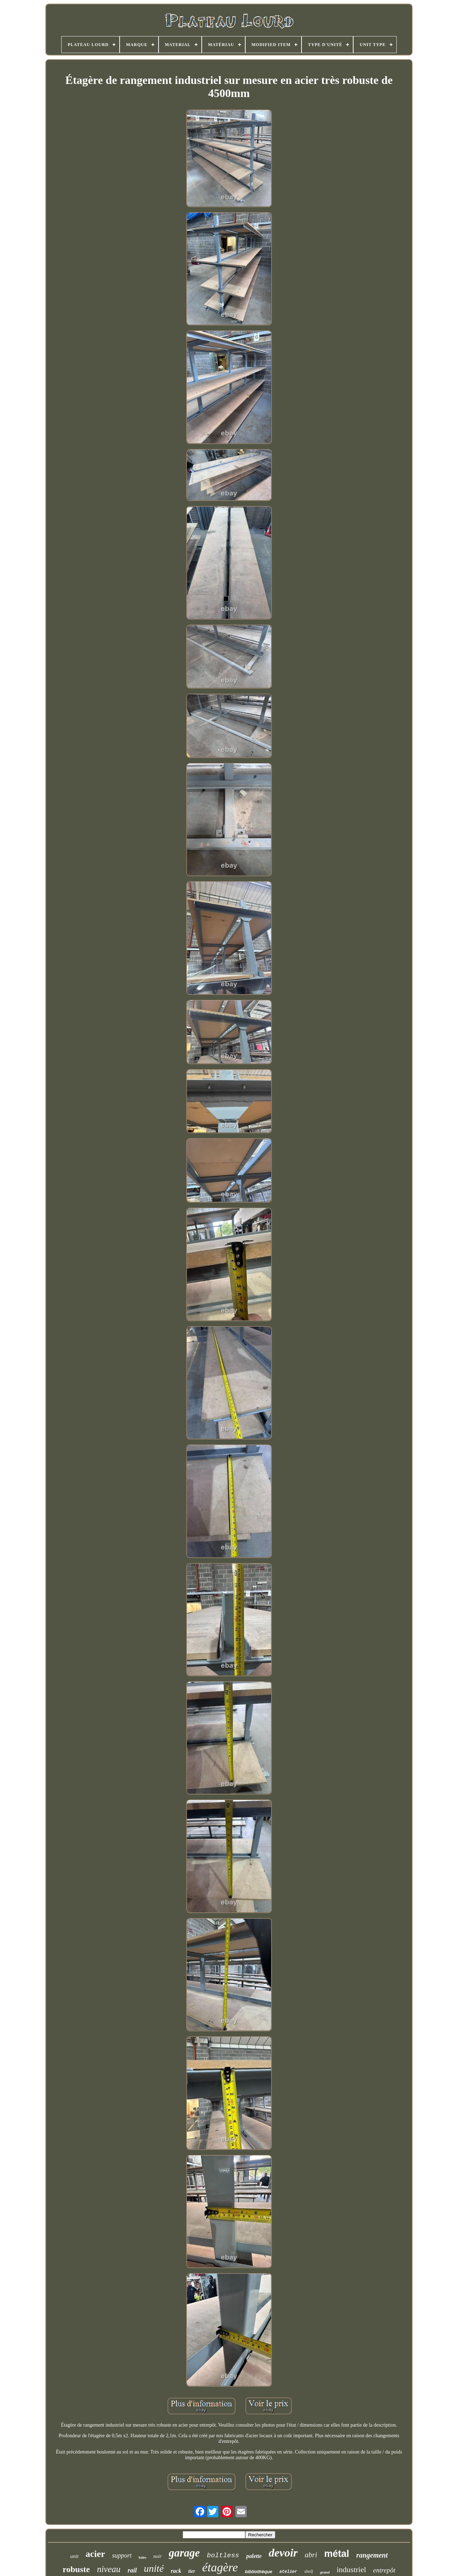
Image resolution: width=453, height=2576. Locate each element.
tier (191, 2571)
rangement (372, 2555)
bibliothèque (258, 2571)
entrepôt (384, 2570)
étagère (220, 2567)
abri (311, 2555)
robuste (76, 2569)
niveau (109, 2569)
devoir (283, 2552)
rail (132, 2570)
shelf (308, 2571)
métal (336, 2553)
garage (184, 2553)
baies (143, 2557)
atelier (288, 2571)
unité (154, 2568)
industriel (351, 2569)
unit (74, 2556)
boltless (223, 2555)
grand (324, 2572)
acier (95, 2554)
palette (254, 2556)
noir (157, 2556)
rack (176, 2571)
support (122, 2555)
